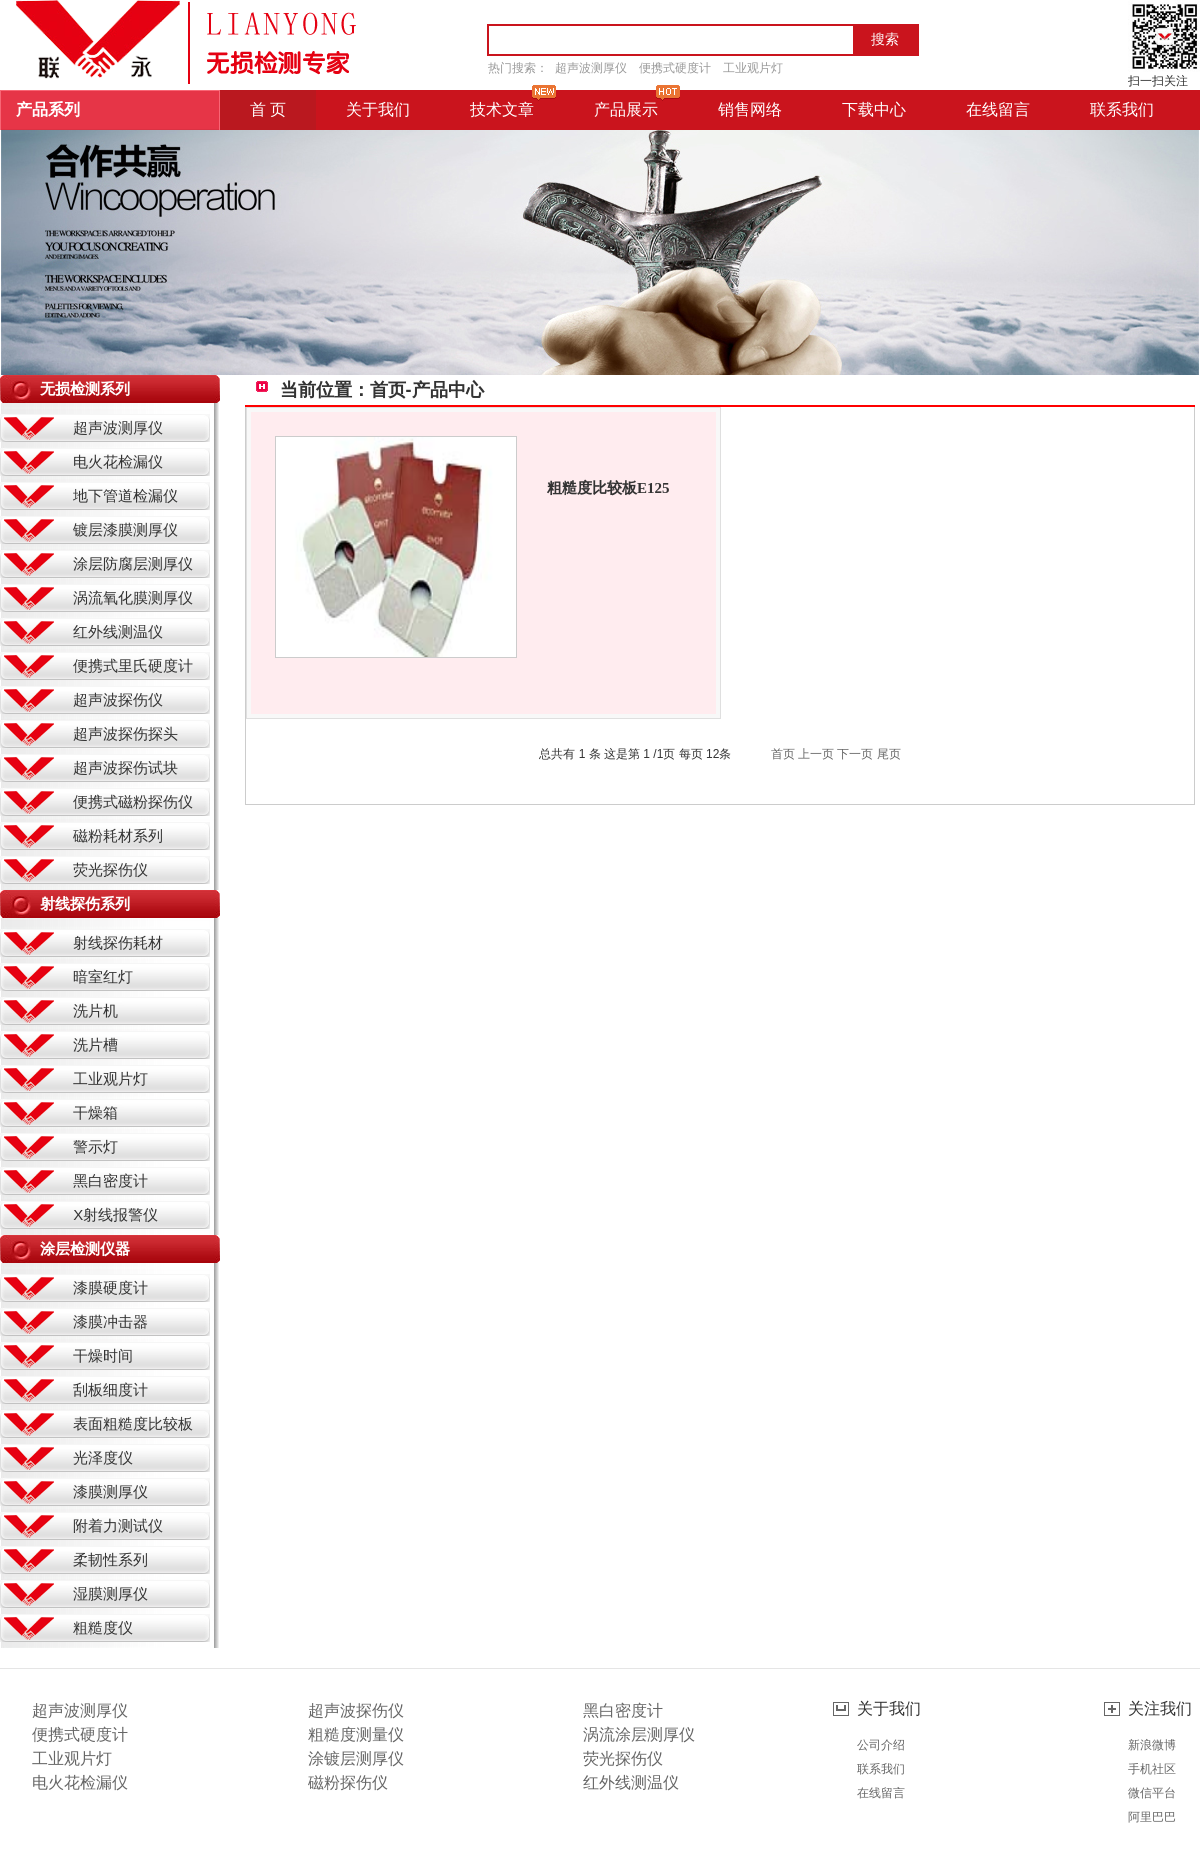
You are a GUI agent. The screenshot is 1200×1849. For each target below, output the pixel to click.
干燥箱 (95, 1112)
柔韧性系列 (110, 1559)
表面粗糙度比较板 (133, 1423)
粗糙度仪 (103, 1627)
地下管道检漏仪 (125, 495)
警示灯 (95, 1146)
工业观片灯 (753, 68)
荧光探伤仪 (110, 869)
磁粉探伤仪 (348, 1782)
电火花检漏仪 (118, 461)
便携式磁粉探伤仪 (133, 801)
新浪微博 (1152, 1745)
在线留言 (881, 1793)
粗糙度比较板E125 (608, 488)
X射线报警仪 (115, 1214)
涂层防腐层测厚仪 (133, 563)
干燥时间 (103, 1355)
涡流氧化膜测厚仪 (133, 597)
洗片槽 (95, 1044)
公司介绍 (881, 1745)
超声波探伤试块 (125, 767)
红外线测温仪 (118, 631)
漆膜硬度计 (110, 1287)
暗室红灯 (103, 976)
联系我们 (881, 1769)
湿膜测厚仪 (110, 1593)
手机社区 (1152, 1769)
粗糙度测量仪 (356, 1734)
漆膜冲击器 (110, 1321)
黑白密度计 (110, 1180)
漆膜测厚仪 (110, 1491)
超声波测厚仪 (591, 68)
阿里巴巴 (1152, 1817)
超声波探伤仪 (118, 699)
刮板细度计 (110, 1389)
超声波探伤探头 (125, 733)
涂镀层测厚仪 (356, 1758)
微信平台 (1152, 1793)
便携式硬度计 (675, 68)
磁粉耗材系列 (118, 835)
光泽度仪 (103, 1457)
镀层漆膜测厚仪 (125, 529)
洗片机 (95, 1010)
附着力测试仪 (118, 1525)
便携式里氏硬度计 (133, 665)
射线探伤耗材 (118, 942)
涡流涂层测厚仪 (639, 1734)
